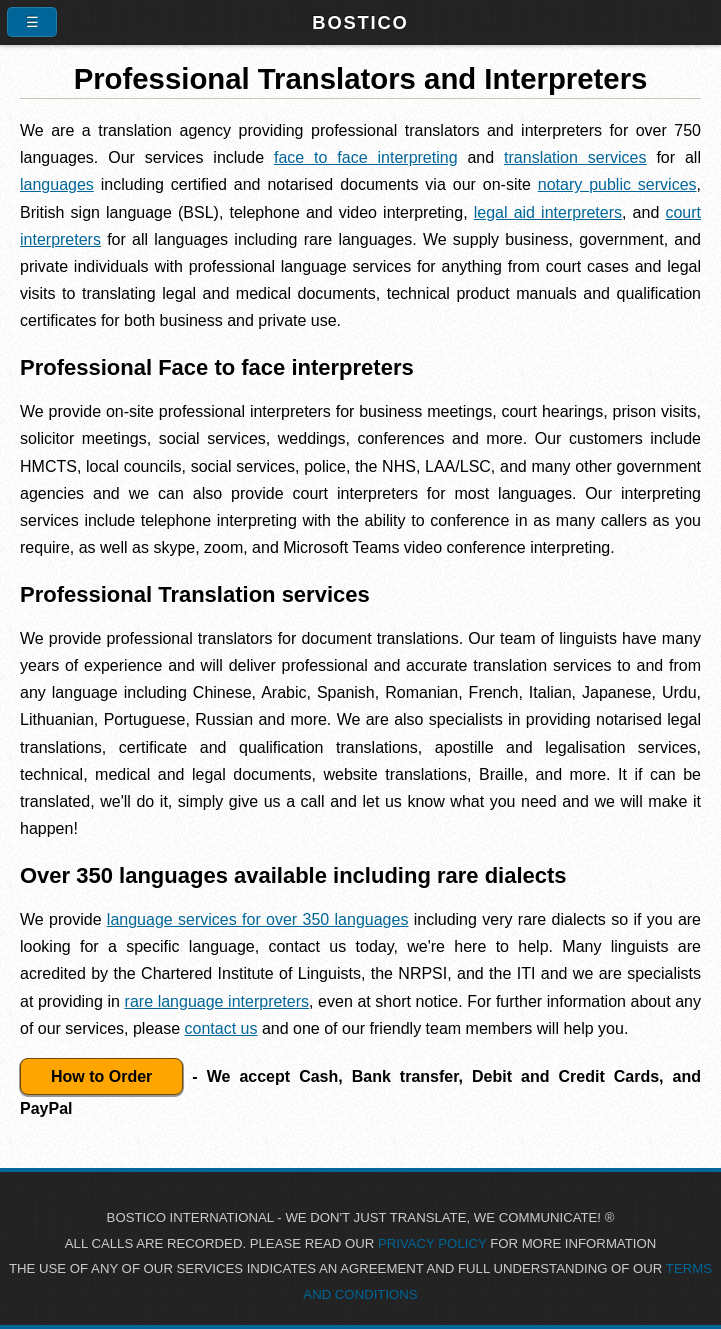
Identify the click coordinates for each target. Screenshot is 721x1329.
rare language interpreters (217, 1001)
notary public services (617, 184)
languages (57, 184)
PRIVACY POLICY (432, 1243)
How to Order (101, 1076)
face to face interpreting (366, 157)
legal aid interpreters (548, 212)
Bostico (360, 22)
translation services (575, 157)
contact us (221, 1028)
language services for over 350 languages (258, 919)
